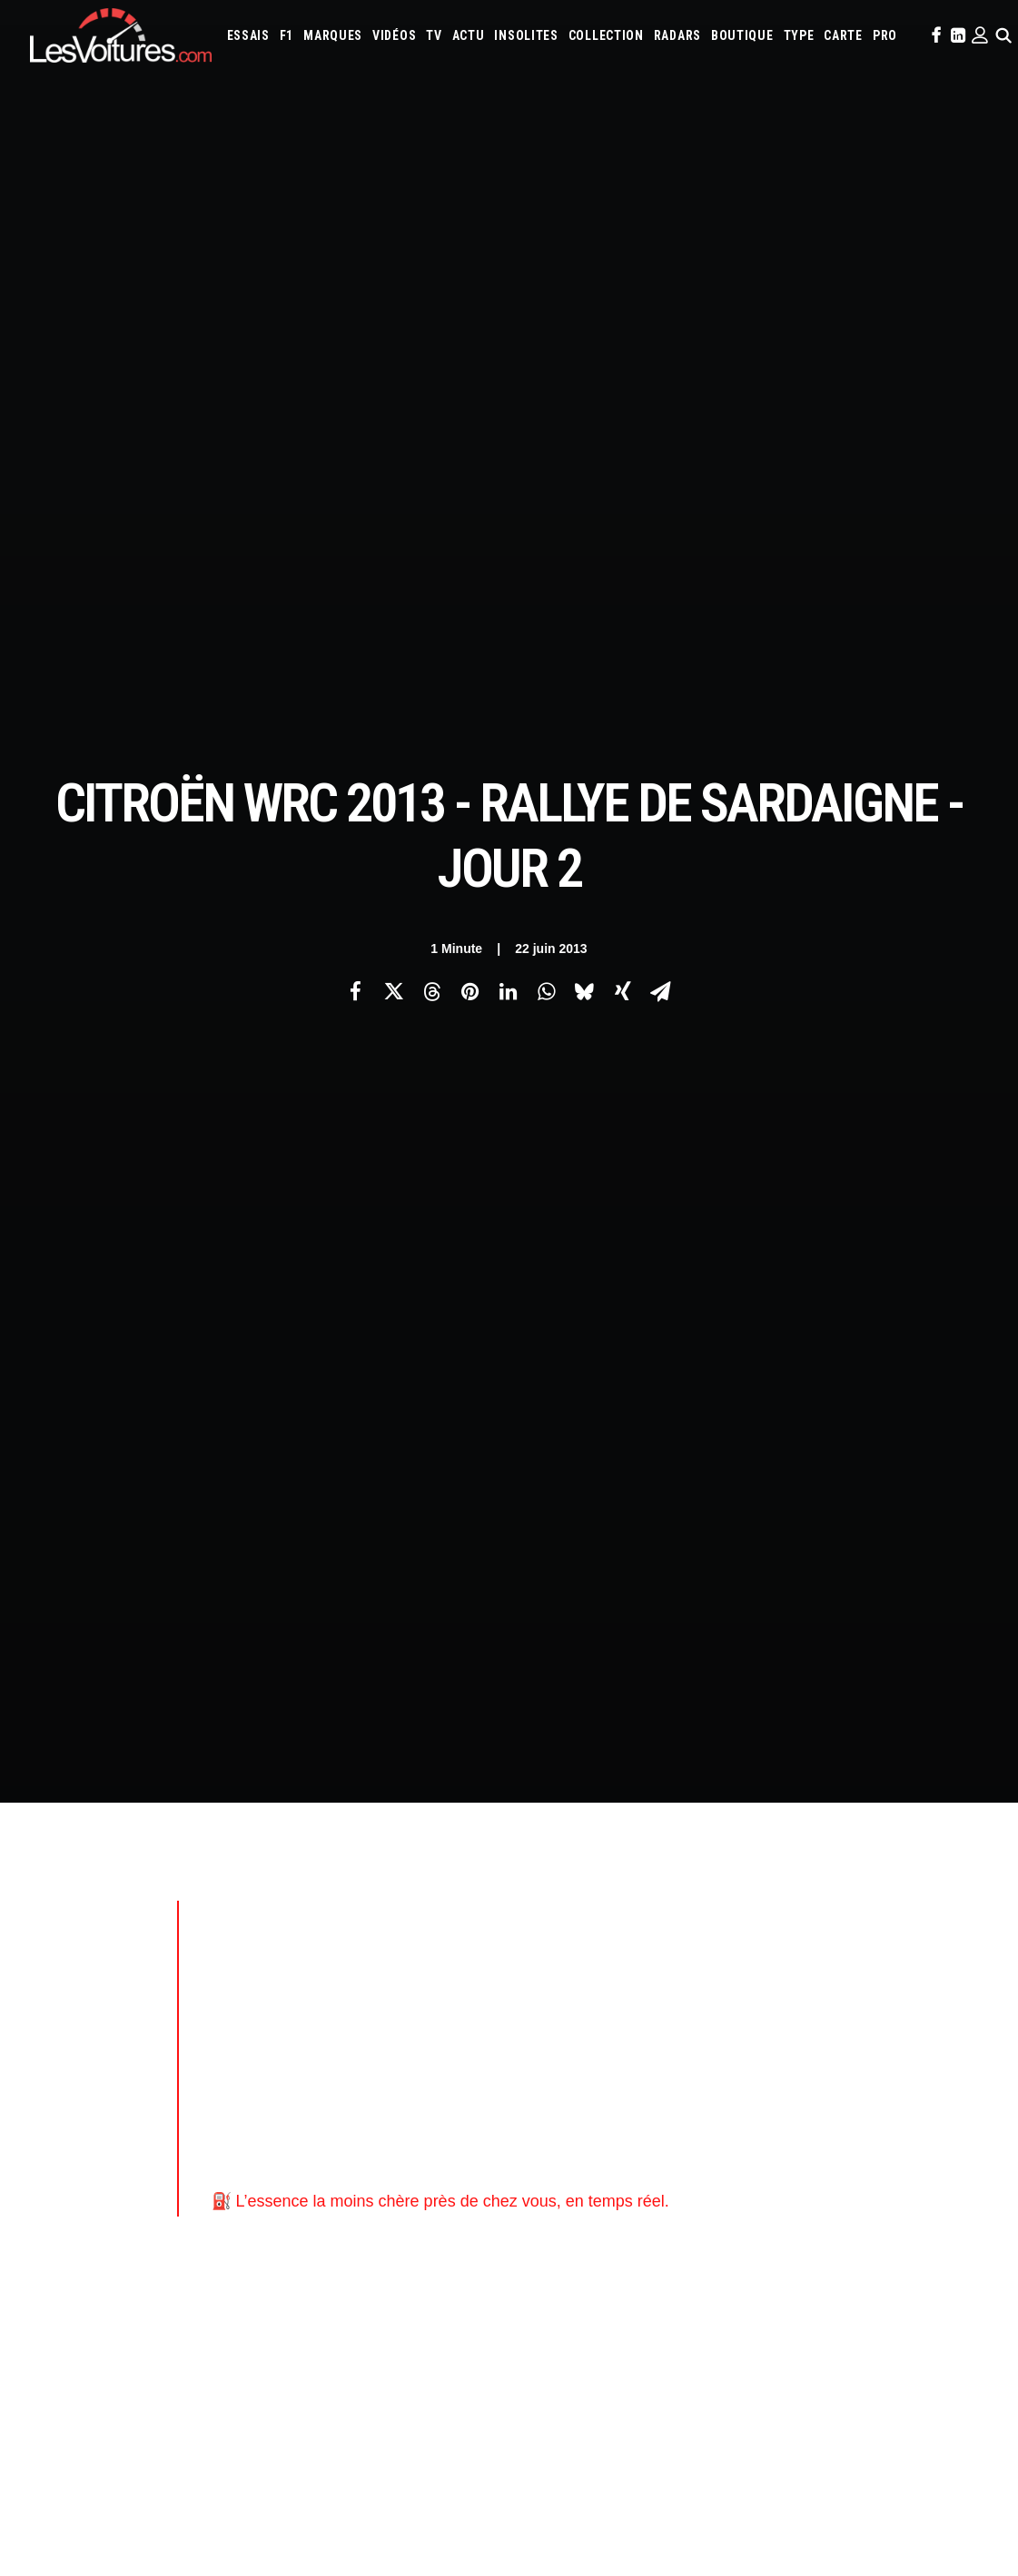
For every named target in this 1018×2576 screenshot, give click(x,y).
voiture (638, 1430)
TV (433, 35)
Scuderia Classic (330, 1995)
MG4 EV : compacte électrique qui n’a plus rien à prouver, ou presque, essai (223, 2370)
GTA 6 (303, 2043)
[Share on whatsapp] (547, 318)
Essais (248, 35)
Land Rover (940, 1946)
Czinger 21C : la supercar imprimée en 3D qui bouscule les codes (724, 2346)
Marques (332, 35)
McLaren (726, 1970)
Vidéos (394, 35)
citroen (298, 1430)
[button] (934, 35)
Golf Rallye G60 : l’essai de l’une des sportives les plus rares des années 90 (755, 2298)
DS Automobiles (757, 1921)
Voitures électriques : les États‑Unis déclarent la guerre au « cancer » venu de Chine (245, 2323)
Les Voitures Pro (332, 1931)
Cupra (658, 1921)
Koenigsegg (756, 1946)
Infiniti (599, 1946)
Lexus (543, 1970)
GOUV (949, 2068)
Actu (468, 35)
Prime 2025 (555, 2093)
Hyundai (549, 1946)
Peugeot (550, 1995)
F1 (286, 35)
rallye (572, 1430)
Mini (853, 1970)
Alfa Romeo (604, 1897)
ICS (296, 2138)
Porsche (603, 1995)
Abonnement (63, 1931)
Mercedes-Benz (795, 1970)
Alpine (659, 1897)
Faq (38, 1963)
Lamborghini (828, 1946)
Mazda (679, 1970)
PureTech (693, 2093)
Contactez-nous (72, 1995)
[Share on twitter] (394, 318)
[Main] (509, 1628)
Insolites (526, 35)
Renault (654, 1995)
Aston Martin (720, 1897)
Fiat (863, 1921)
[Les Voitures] (121, 35)
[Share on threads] (432, 318)
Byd (939, 1897)
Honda (934, 1921)
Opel (929, 1970)
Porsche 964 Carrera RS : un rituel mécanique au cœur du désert (723, 2393)
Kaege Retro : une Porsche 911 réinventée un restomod (695, 2417)
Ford (895, 1921)
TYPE (799, 35)
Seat (766, 1995)
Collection (606, 35)
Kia (710, 1946)
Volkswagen (560, 2019)
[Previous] (221, 1628)
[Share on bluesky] (585, 318)
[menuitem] (248, 35)
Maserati (631, 1970)
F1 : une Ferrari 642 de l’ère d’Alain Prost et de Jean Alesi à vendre (199, 2298)
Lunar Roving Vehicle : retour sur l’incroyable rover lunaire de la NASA (738, 2441)
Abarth (547, 1897)
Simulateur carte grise (587, 2068)
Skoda (802, 1995)
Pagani (967, 1970)
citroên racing (387, 1430)
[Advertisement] (527, 683)
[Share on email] (661, 318)
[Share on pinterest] (470, 318)
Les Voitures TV (330, 1899)
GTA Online (318, 2106)
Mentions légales (76, 2026)
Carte (44, 1899)
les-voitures (492, 1430)
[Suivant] (796, 1628)
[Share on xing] (623, 318)
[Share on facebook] (356, 318)
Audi (775, 1897)
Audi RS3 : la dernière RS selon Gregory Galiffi (667, 2322)
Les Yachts (317, 1963)
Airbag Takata (625, 2093)
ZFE (843, 2068)
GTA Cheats (317, 2075)
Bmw (859, 1897)
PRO (885, 35)
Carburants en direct (780, 2093)
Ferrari (826, 1921)
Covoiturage (894, 2068)
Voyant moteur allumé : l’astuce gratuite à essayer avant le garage (725, 2369)
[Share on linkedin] (508, 318)
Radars (677, 35)
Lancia (886, 1946)
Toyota (925, 1995)
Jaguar (645, 1946)
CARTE (843, 35)
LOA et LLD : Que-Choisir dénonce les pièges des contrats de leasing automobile (240, 2274)
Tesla (882, 1995)
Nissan (890, 1970)
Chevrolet (556, 1921)
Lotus (583, 1970)
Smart (842, 1995)
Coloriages (796, 2068)
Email (545, 1720)
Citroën (780, 1247)
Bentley (817, 1897)
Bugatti (900, 1897)
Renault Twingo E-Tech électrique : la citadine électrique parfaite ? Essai (216, 2346)
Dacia (694, 1921)
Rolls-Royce (715, 1995)
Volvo (618, 2019)
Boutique (742, 35)
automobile (218, 1430)
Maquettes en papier (706, 2068)
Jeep (683, 1946)
